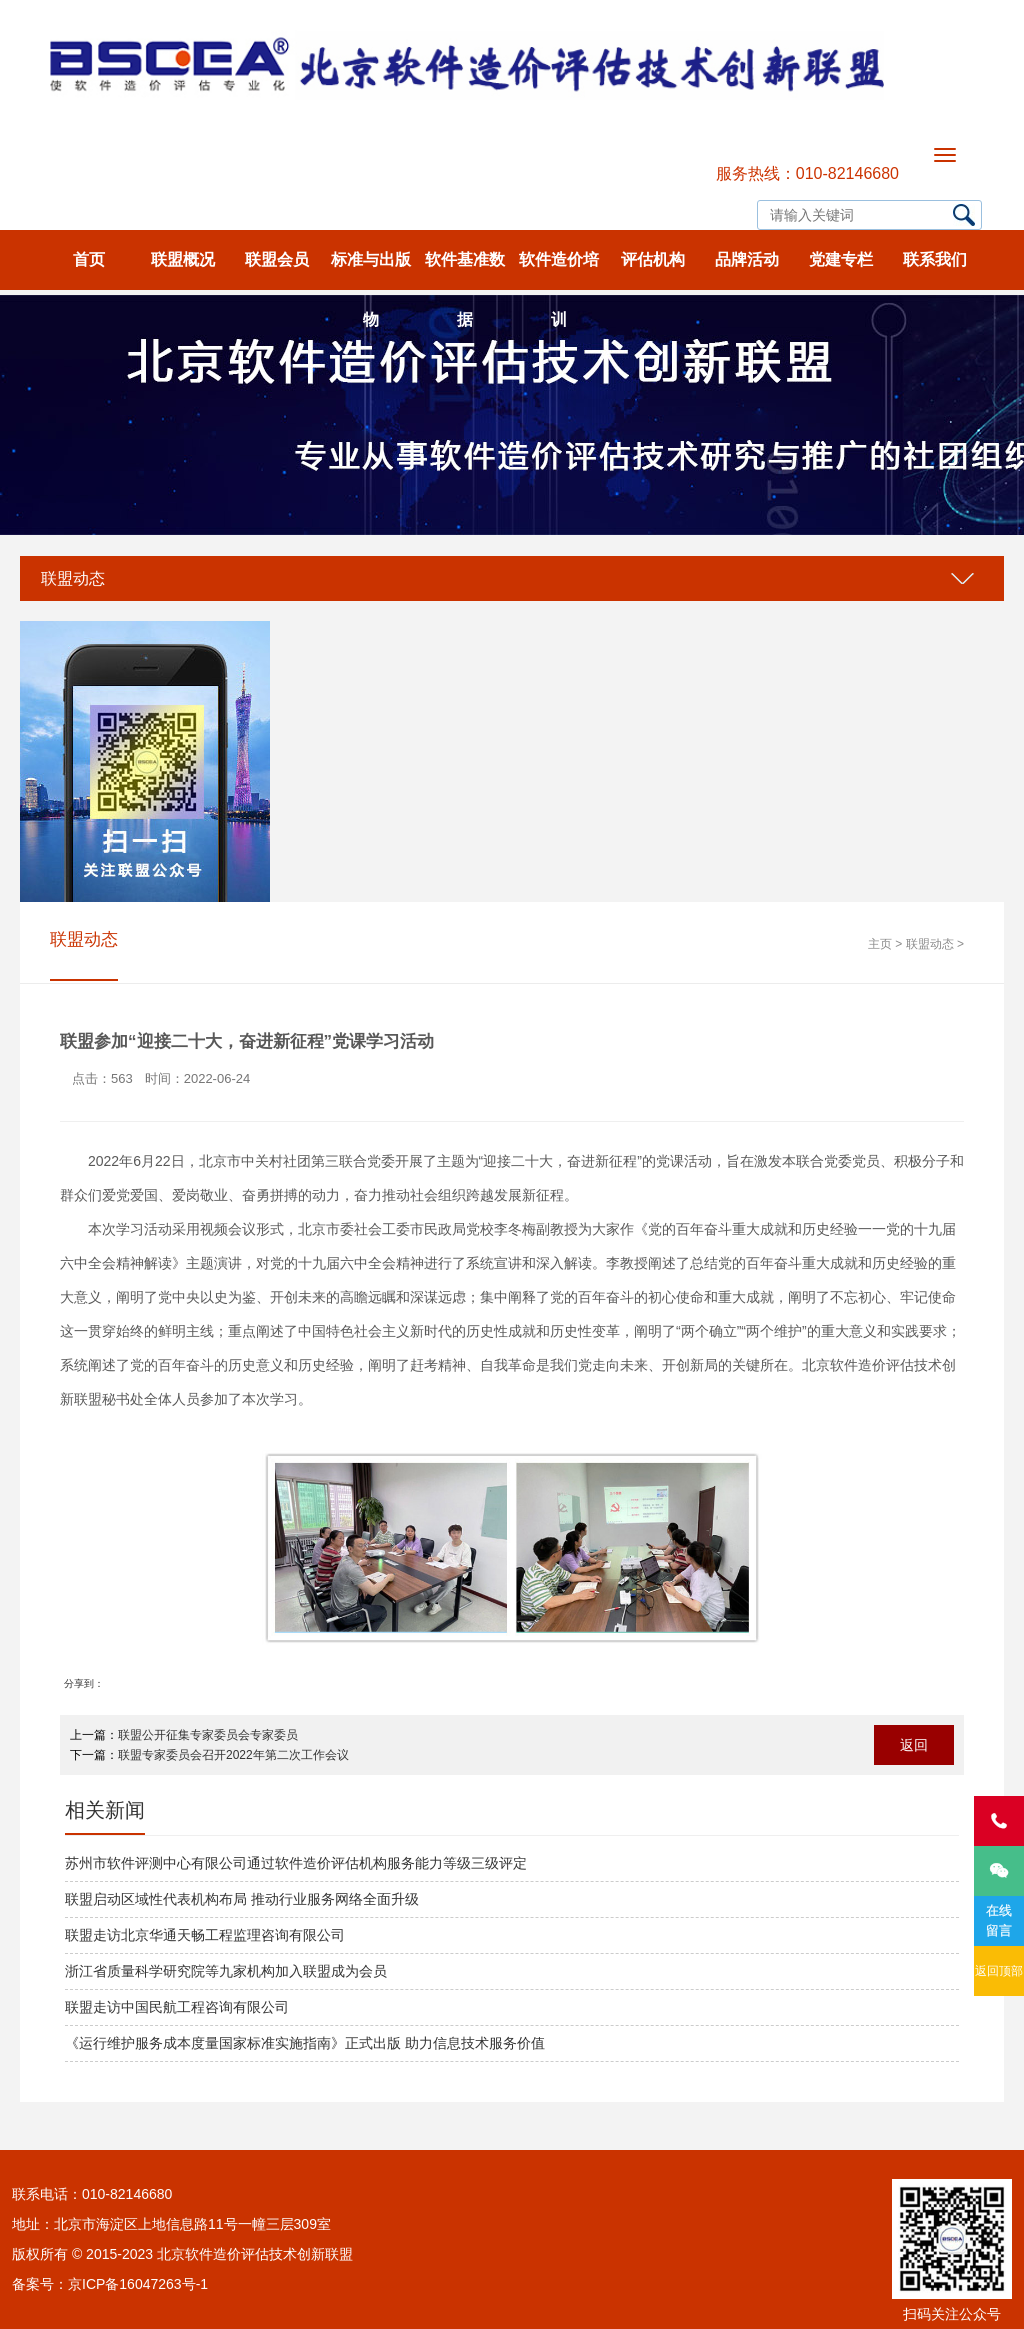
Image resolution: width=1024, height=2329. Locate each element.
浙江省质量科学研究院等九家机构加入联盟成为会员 (226, 1971)
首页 (89, 259)
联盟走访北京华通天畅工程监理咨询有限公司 (205, 1935)
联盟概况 (183, 259)
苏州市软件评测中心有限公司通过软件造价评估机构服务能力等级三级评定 (296, 1863)
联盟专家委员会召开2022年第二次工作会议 (233, 1755)
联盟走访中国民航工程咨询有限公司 (177, 2007)
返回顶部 (999, 1971)
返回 (914, 1745)
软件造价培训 (559, 270)
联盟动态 (73, 578)
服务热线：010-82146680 (807, 173)
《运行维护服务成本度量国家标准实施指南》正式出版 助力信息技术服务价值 (305, 2043)
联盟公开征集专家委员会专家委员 (208, 1735)
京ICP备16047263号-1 (138, 2284)
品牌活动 (747, 259)
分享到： (84, 1683)
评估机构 (653, 259)
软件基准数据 (465, 270)
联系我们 (935, 259)
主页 (880, 944)
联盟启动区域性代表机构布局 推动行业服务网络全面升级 (242, 1899)
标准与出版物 (371, 270)
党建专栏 (841, 259)
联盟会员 (277, 259)
